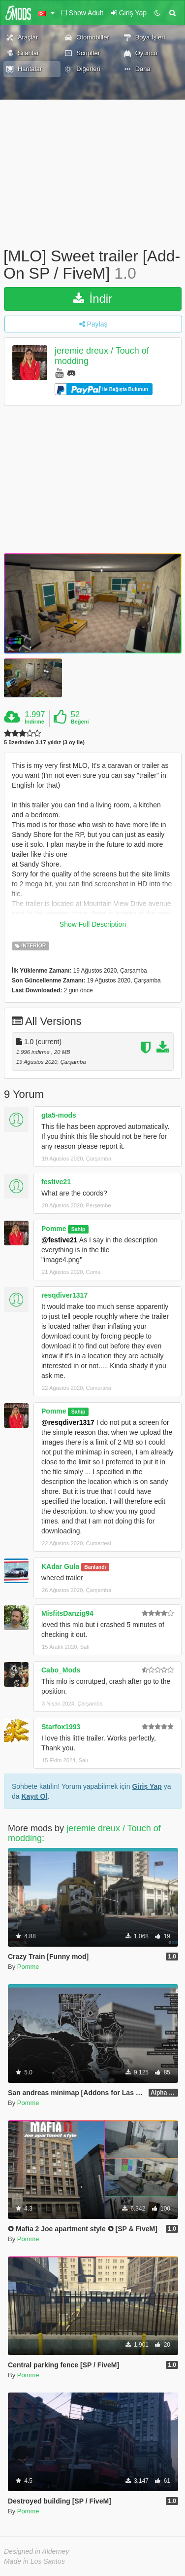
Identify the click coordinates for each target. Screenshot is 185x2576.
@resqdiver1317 (67, 1422)
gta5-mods (58, 1115)
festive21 (56, 1182)
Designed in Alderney (36, 2551)
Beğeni (80, 722)
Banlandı (95, 1567)
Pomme (53, 1229)
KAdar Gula (60, 1566)
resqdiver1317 (64, 1295)
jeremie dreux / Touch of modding (84, 1833)
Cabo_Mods (60, 1670)
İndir (92, 298)
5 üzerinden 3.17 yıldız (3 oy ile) (44, 742)
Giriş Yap (146, 1786)
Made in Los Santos (34, 2561)
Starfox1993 (60, 1727)
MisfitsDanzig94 (67, 1613)
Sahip (78, 1229)
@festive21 (59, 1240)
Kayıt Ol (34, 1796)
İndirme (34, 722)
